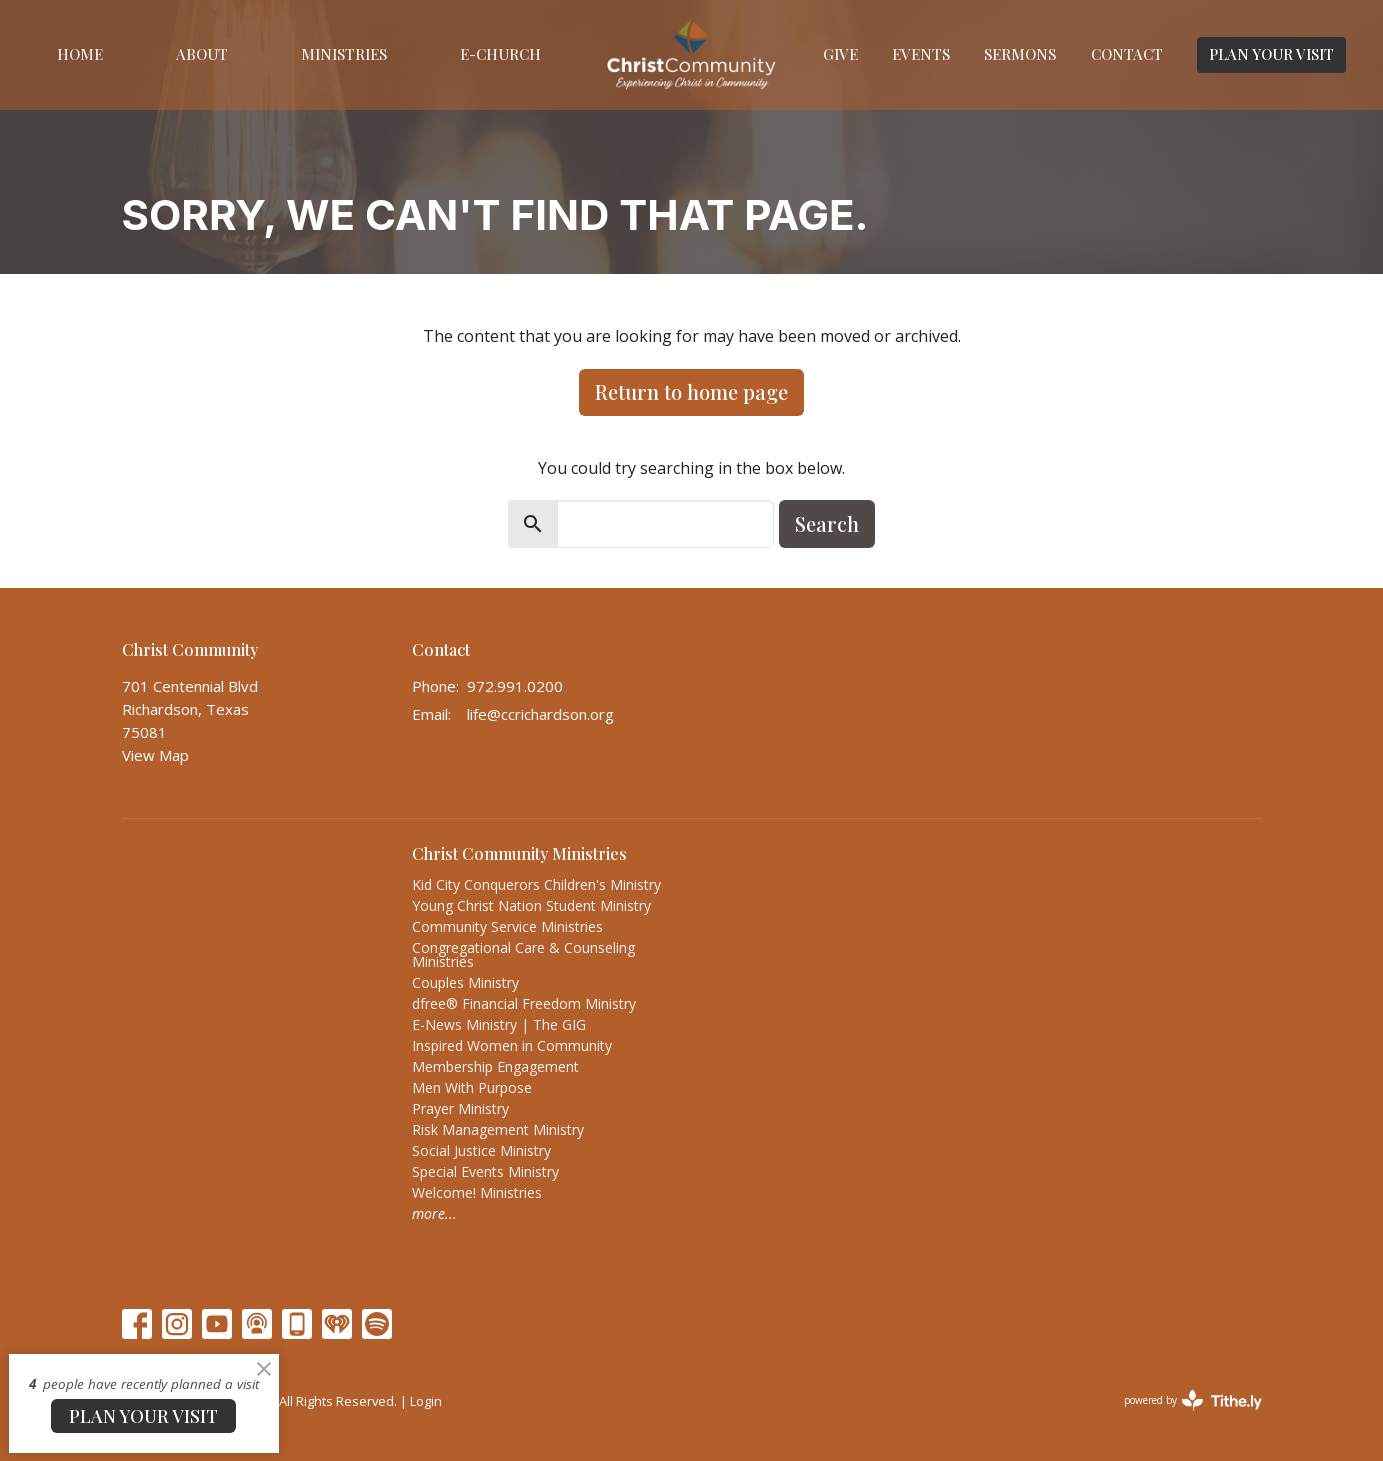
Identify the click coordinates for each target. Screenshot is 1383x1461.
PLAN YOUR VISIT (1271, 54)
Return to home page (691, 391)
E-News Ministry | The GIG (499, 1024)
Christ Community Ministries (519, 853)
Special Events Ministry (485, 1171)
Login (426, 1401)
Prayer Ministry (460, 1108)
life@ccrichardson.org (540, 714)
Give (840, 54)
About (202, 54)
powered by (1193, 1400)
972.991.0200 (515, 686)
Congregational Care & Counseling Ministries (523, 954)
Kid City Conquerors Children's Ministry (536, 884)
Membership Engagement (495, 1066)
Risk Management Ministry (498, 1129)
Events (921, 54)
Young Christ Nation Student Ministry (531, 905)
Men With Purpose (472, 1087)
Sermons (1020, 54)
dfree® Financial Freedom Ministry (524, 1003)
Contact (1127, 54)
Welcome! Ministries (477, 1192)
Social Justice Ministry (481, 1150)
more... (434, 1213)
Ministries (344, 54)
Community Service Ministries (507, 926)
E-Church (500, 54)
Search (827, 523)
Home (80, 54)
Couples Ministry (465, 982)
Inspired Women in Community (512, 1045)
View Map (155, 755)
